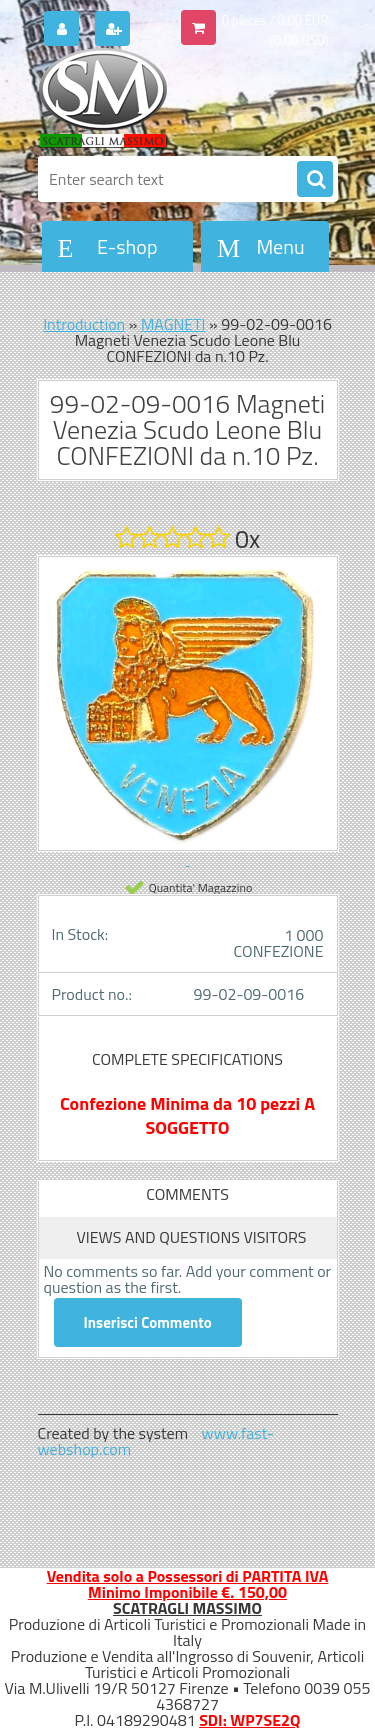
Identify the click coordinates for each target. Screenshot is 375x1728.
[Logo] (175, 98)
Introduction (84, 324)
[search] (315, 180)
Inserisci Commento (148, 1322)
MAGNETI (173, 324)
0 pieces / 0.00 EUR (275, 20)
